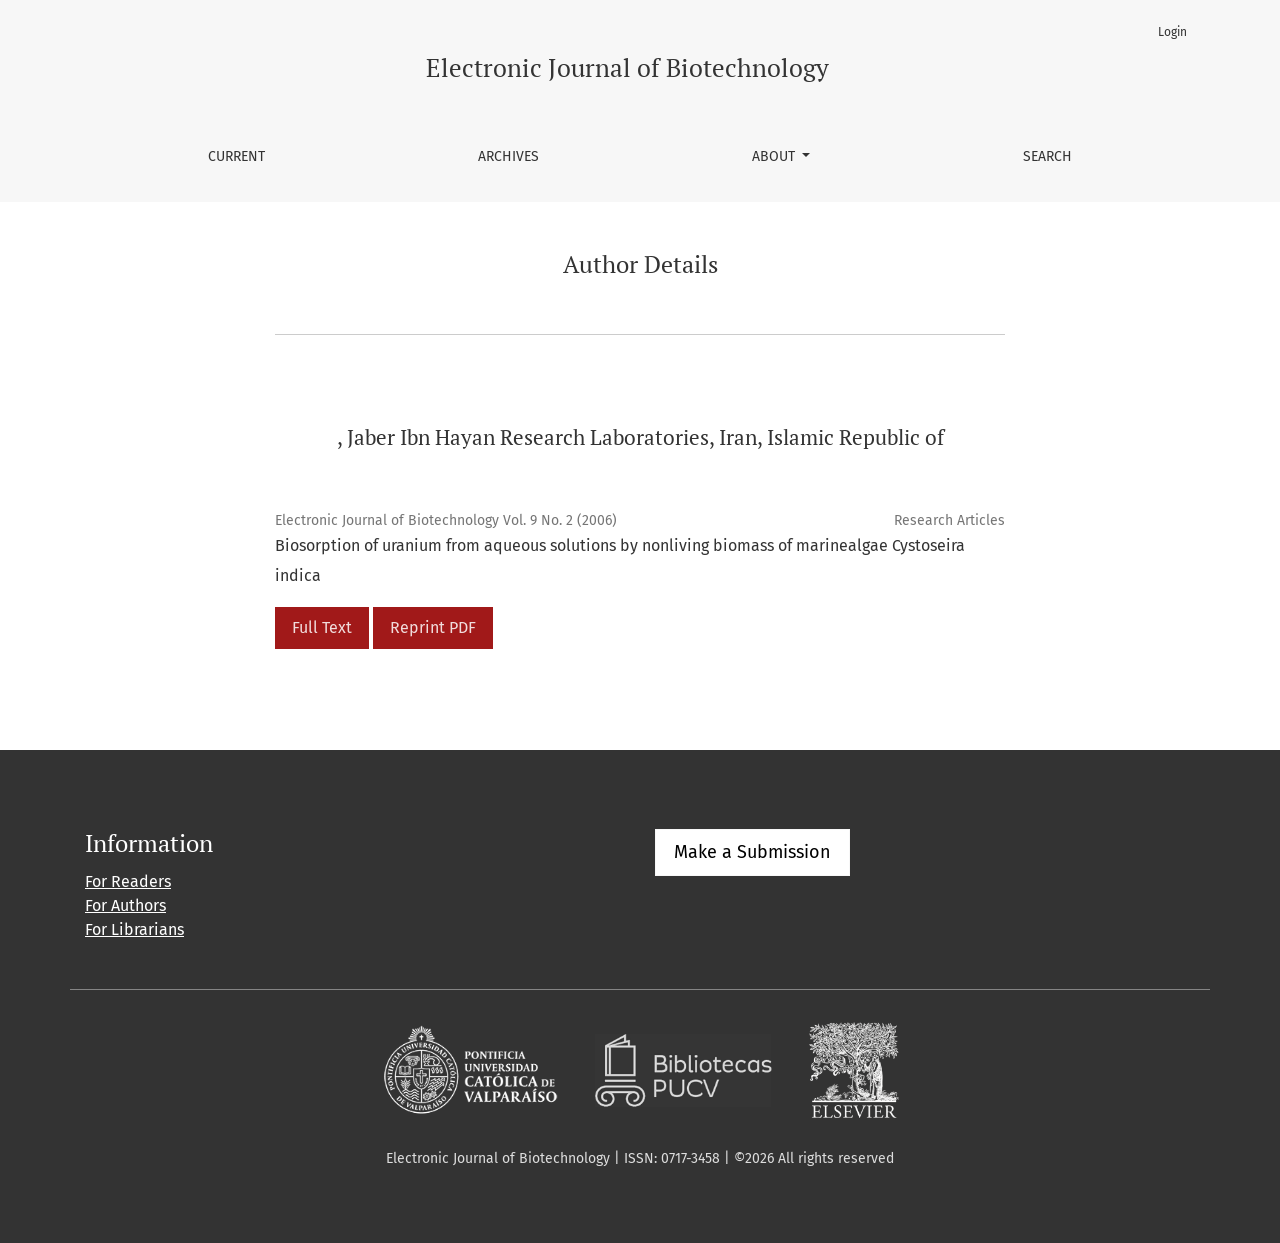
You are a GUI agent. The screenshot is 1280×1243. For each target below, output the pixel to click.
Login (1172, 32)
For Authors (125, 905)
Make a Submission (752, 852)
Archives (508, 156)
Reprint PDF (433, 627)
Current (236, 156)
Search (1047, 156)
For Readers (128, 881)
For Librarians (134, 929)
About (775, 156)
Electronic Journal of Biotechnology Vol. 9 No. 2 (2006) (446, 520)
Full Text (322, 627)
